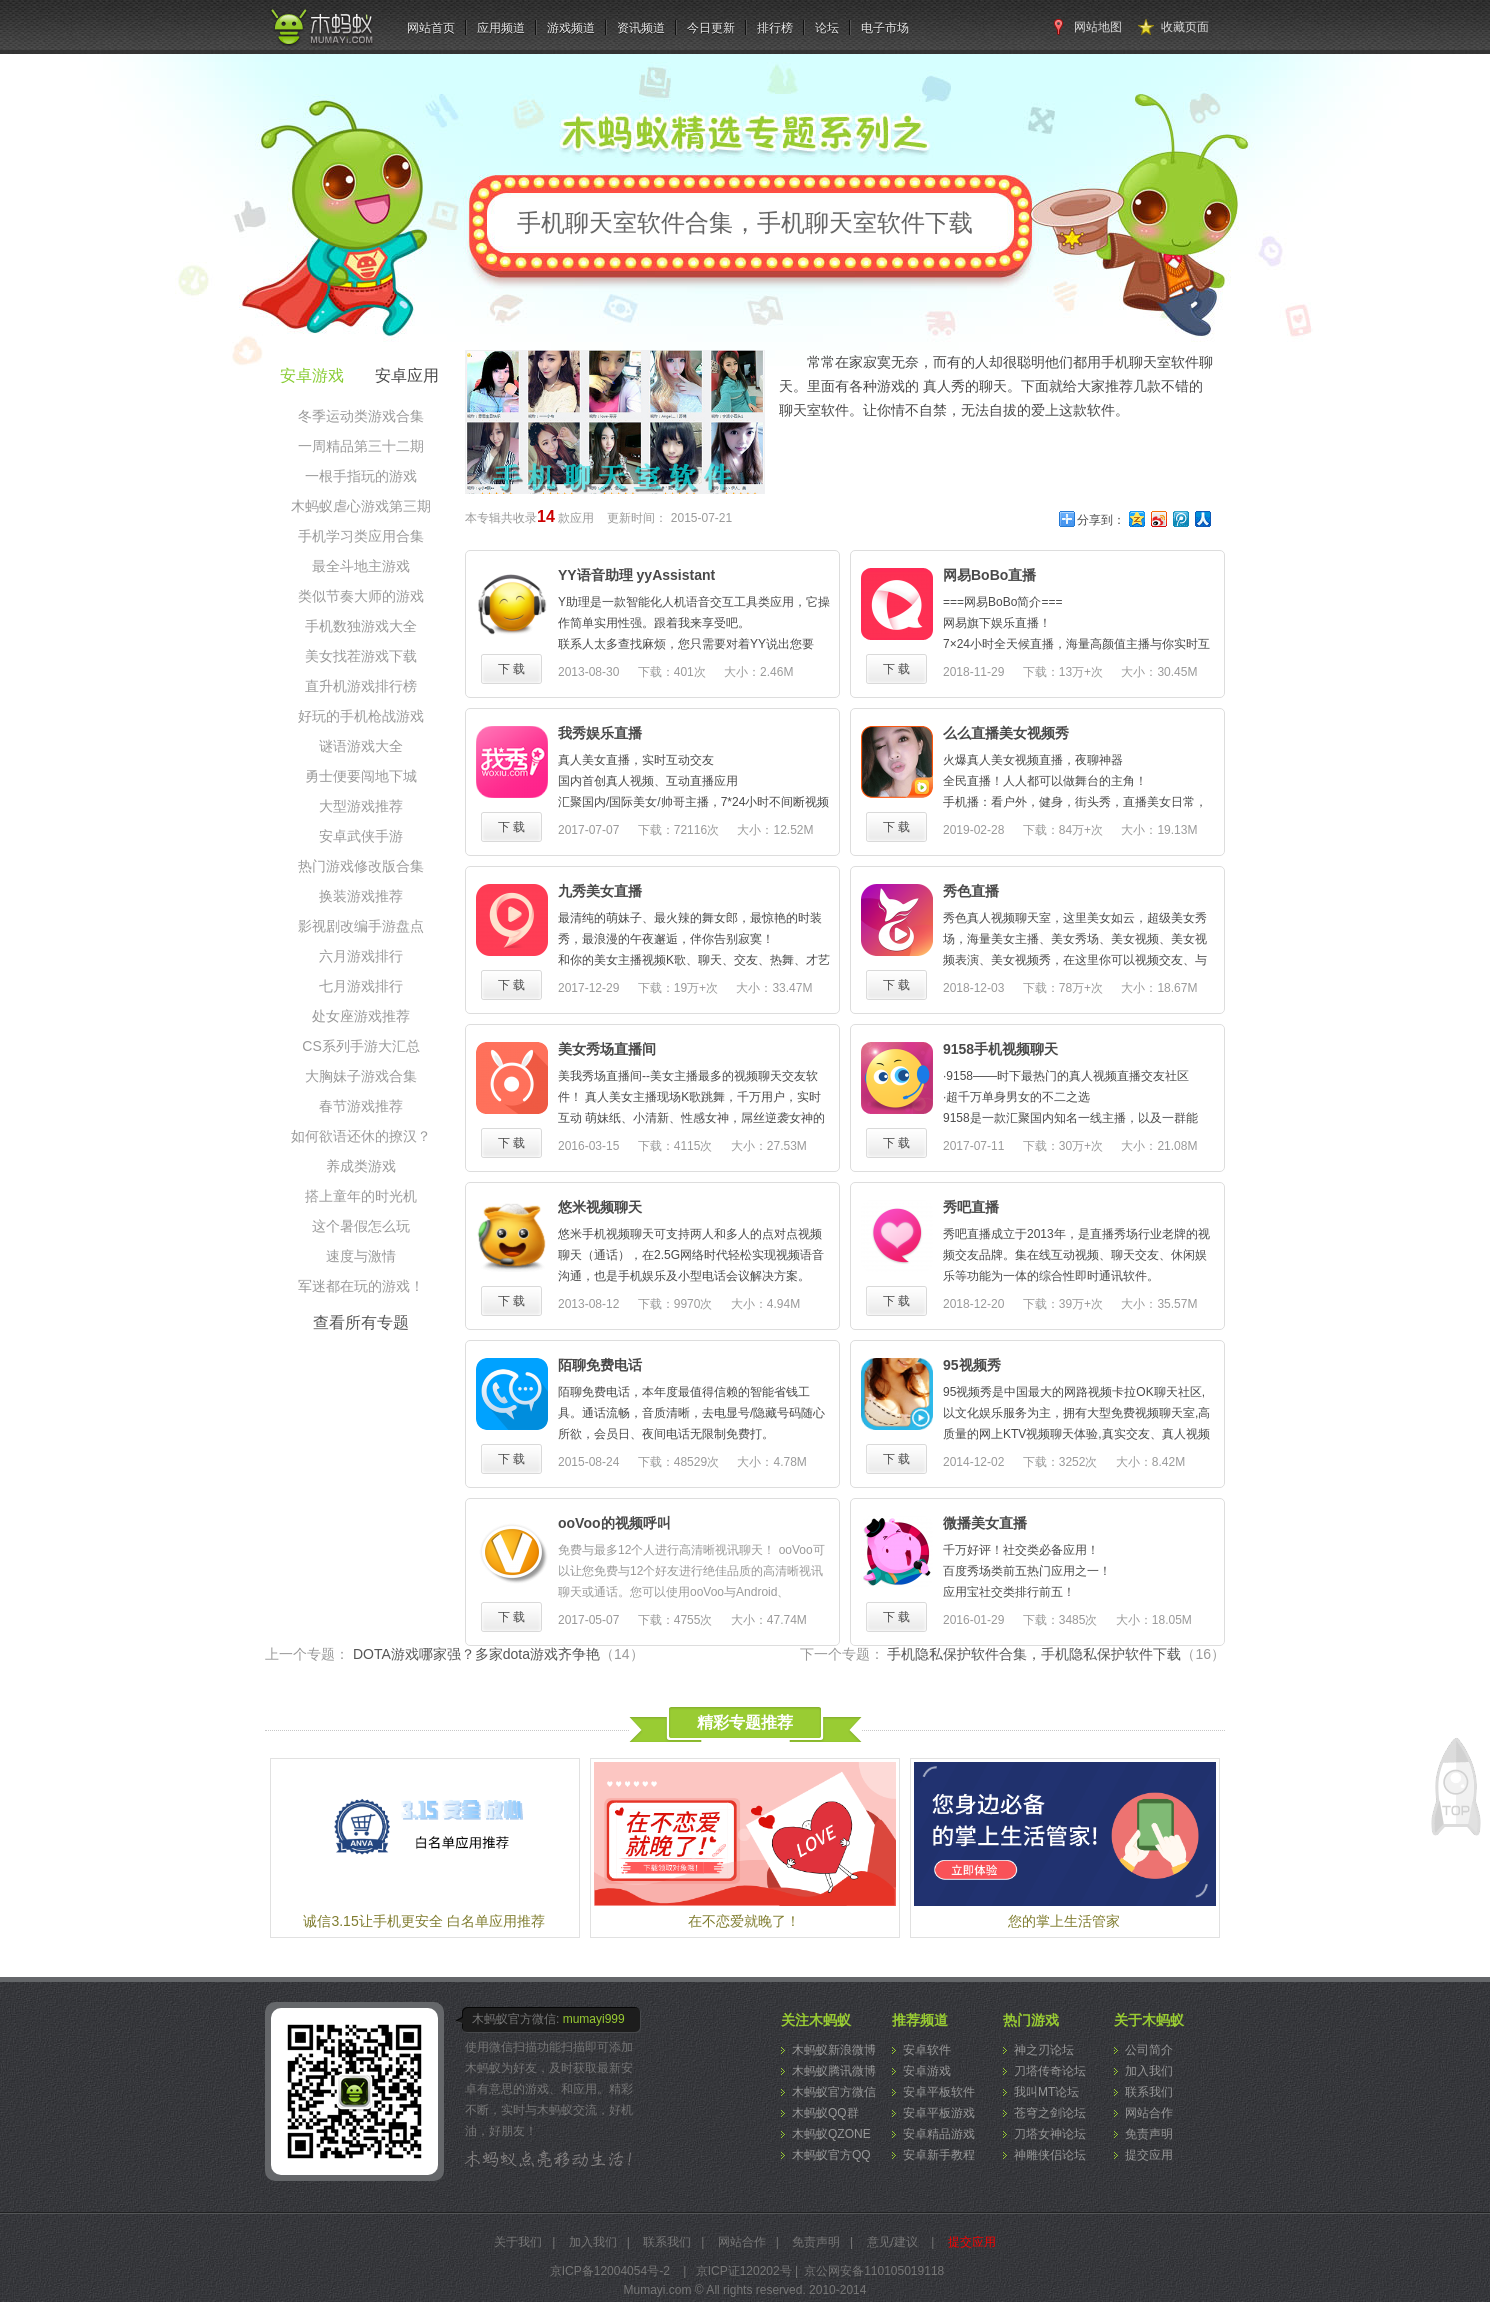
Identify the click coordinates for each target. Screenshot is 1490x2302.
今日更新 (711, 28)
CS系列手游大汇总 (360, 1046)
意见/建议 (892, 2242)
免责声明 (1149, 2134)
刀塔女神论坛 (1050, 2134)
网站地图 (1098, 27)
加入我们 (1149, 2071)
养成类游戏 (361, 1166)
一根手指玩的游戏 (361, 476)
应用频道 (501, 28)
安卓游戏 (927, 2071)
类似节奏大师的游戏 (361, 596)
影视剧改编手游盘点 (361, 926)
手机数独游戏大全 (361, 626)
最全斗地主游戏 (361, 566)
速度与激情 (361, 1256)
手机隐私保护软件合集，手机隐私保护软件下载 (1056, 1654)
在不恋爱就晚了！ (744, 1921)
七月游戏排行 (361, 986)
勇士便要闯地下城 (361, 776)
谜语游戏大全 (361, 746)
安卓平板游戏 (939, 2113)
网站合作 (1149, 2113)
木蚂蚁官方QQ (831, 2155)
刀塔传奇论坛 (1050, 2071)
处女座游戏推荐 (361, 1016)
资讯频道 (641, 28)
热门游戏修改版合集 (361, 866)
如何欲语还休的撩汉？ (361, 1136)
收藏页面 (1185, 27)
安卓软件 (927, 2050)
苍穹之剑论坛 (1050, 2113)
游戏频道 (571, 28)
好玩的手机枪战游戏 (361, 716)
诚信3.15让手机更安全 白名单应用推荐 (423, 1921)
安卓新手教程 (939, 2155)
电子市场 (885, 28)
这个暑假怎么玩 (361, 1226)
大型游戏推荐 (361, 806)
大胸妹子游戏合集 (361, 1076)
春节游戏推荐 (361, 1106)
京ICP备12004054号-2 (610, 2271)
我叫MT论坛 (1046, 2092)
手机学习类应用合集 (361, 536)
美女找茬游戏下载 (361, 656)
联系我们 (1149, 2092)
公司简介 (1149, 2050)
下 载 (511, 669)
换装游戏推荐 (361, 896)
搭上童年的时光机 (361, 1196)
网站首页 (431, 28)
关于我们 (518, 2242)
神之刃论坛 (1044, 2050)
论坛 (827, 28)
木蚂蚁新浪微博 (834, 2050)
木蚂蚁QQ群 (825, 2113)
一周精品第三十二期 (361, 446)
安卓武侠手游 (361, 836)
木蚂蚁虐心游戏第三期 (361, 506)
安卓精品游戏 (939, 2134)
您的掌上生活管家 (1064, 1921)
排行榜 (775, 28)
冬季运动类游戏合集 (361, 416)
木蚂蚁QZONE (831, 2134)
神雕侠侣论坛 (1050, 2155)
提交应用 (1149, 2155)
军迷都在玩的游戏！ (361, 1286)
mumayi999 (594, 2019)
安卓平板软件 (939, 2092)
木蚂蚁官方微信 (834, 2092)
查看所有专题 (361, 1322)
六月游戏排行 (361, 956)
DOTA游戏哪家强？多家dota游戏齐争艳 (498, 1654)
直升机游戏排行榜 (361, 686)
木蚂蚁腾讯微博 (834, 2071)
